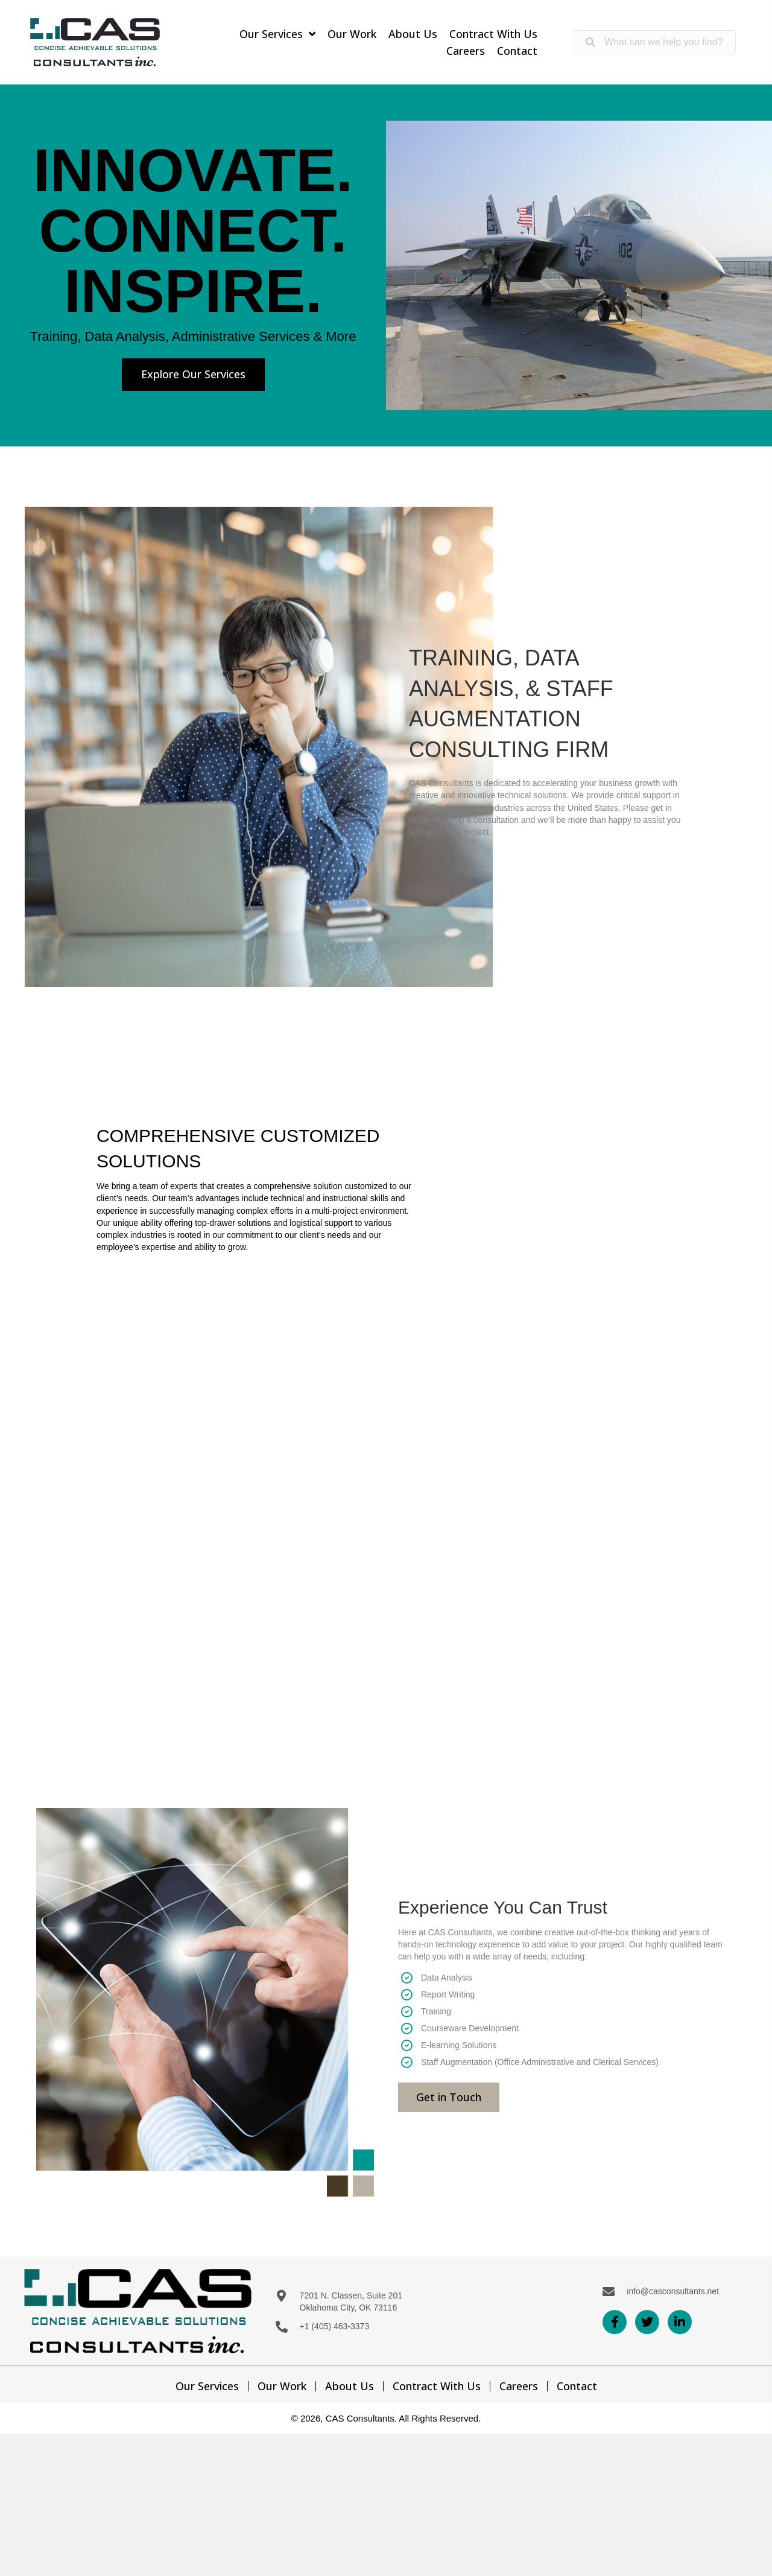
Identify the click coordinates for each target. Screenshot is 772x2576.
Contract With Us (437, 2386)
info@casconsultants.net (673, 2291)
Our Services (207, 2386)
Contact (577, 2386)
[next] (742, 265)
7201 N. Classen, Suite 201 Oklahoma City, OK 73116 (351, 2301)
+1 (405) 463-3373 (335, 2326)
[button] (193, 374)
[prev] (416, 265)
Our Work (282, 2386)
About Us (349, 2386)
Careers (518, 2386)
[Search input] (655, 42)
